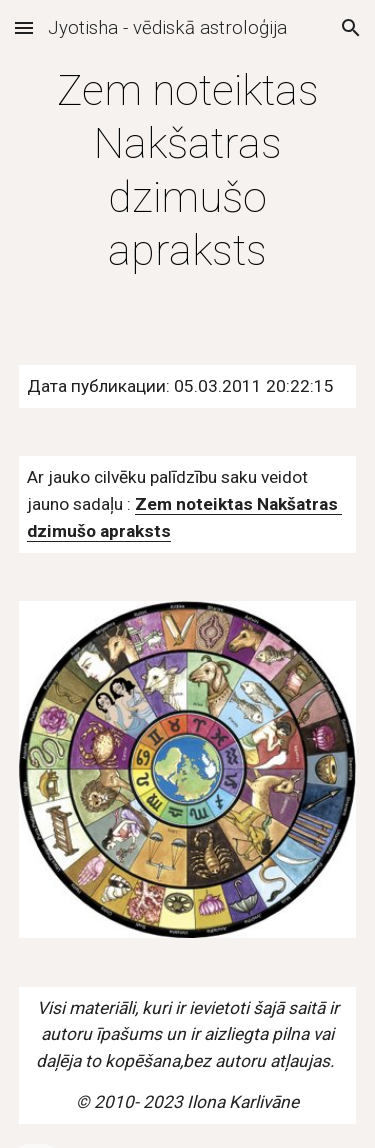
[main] (188, 170)
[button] (24, 27)
